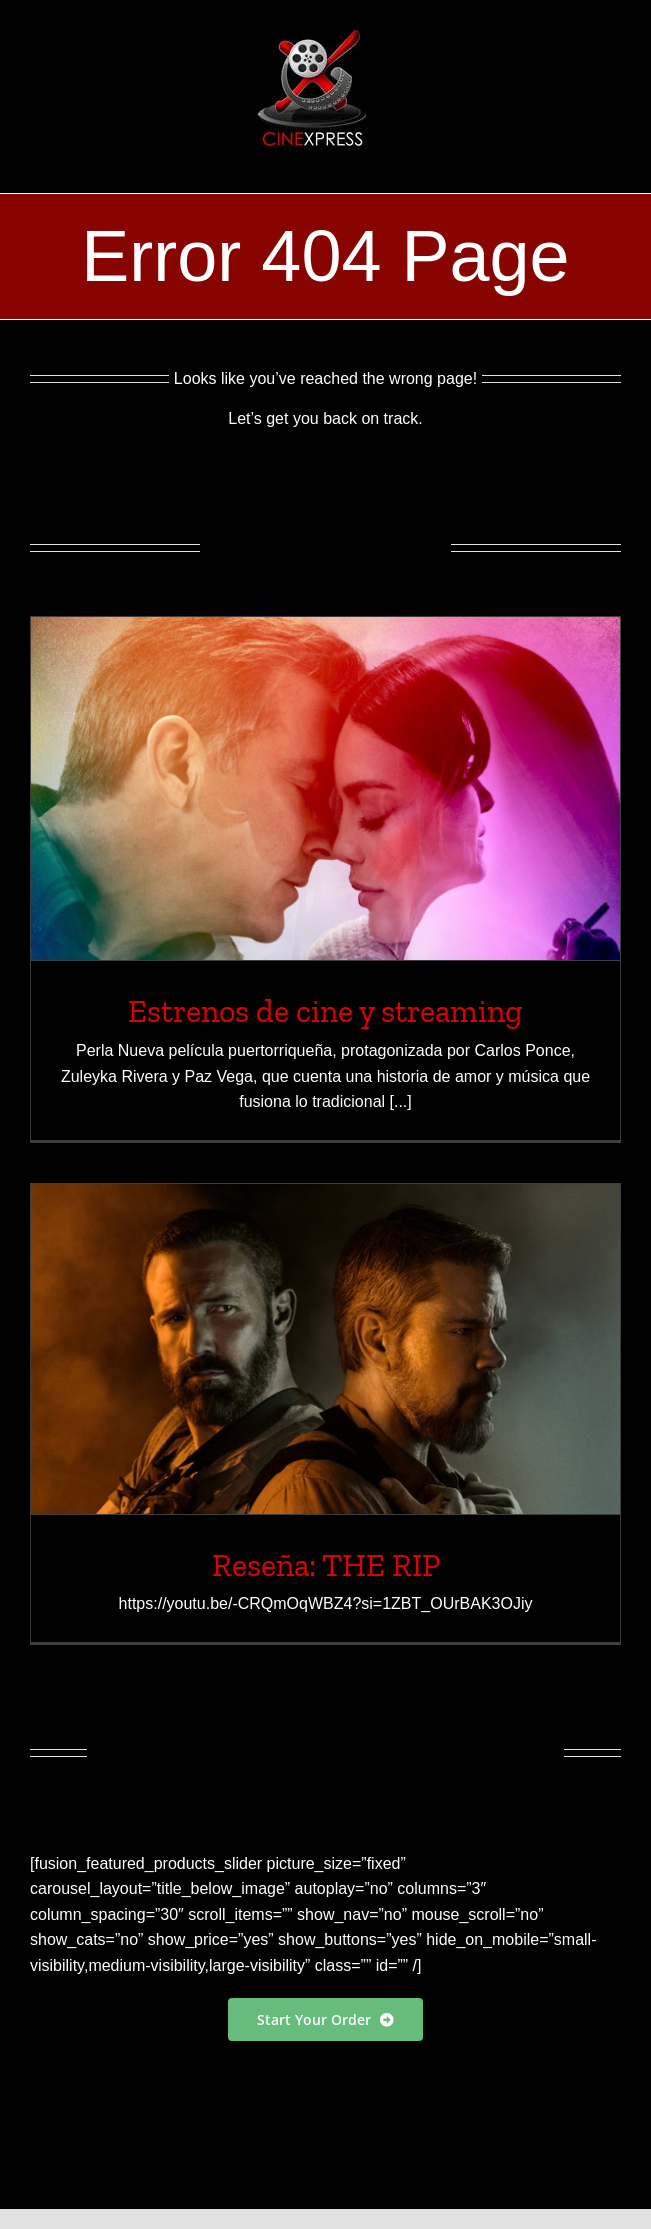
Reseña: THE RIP (326, 1565)
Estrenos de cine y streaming (325, 1011)
